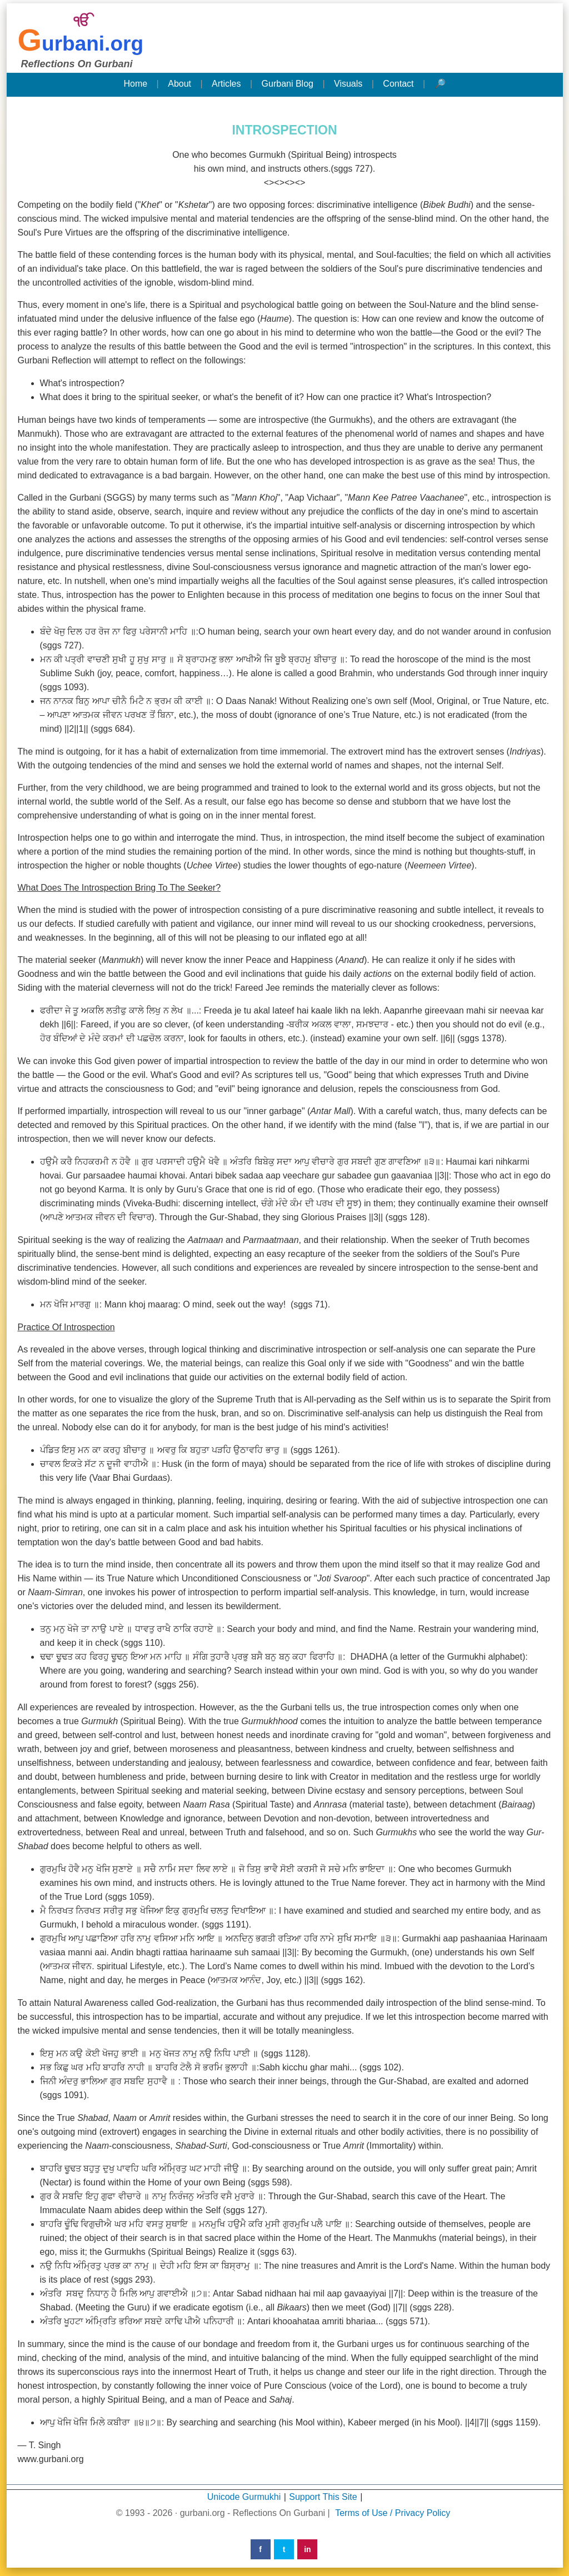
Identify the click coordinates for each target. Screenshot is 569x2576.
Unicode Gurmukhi (244, 2497)
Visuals (348, 83)
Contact (398, 83)
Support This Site (323, 2497)
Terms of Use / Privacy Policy (392, 2513)
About (179, 83)
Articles (226, 83)
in (307, 2549)
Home (135, 83)
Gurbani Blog (287, 83)
